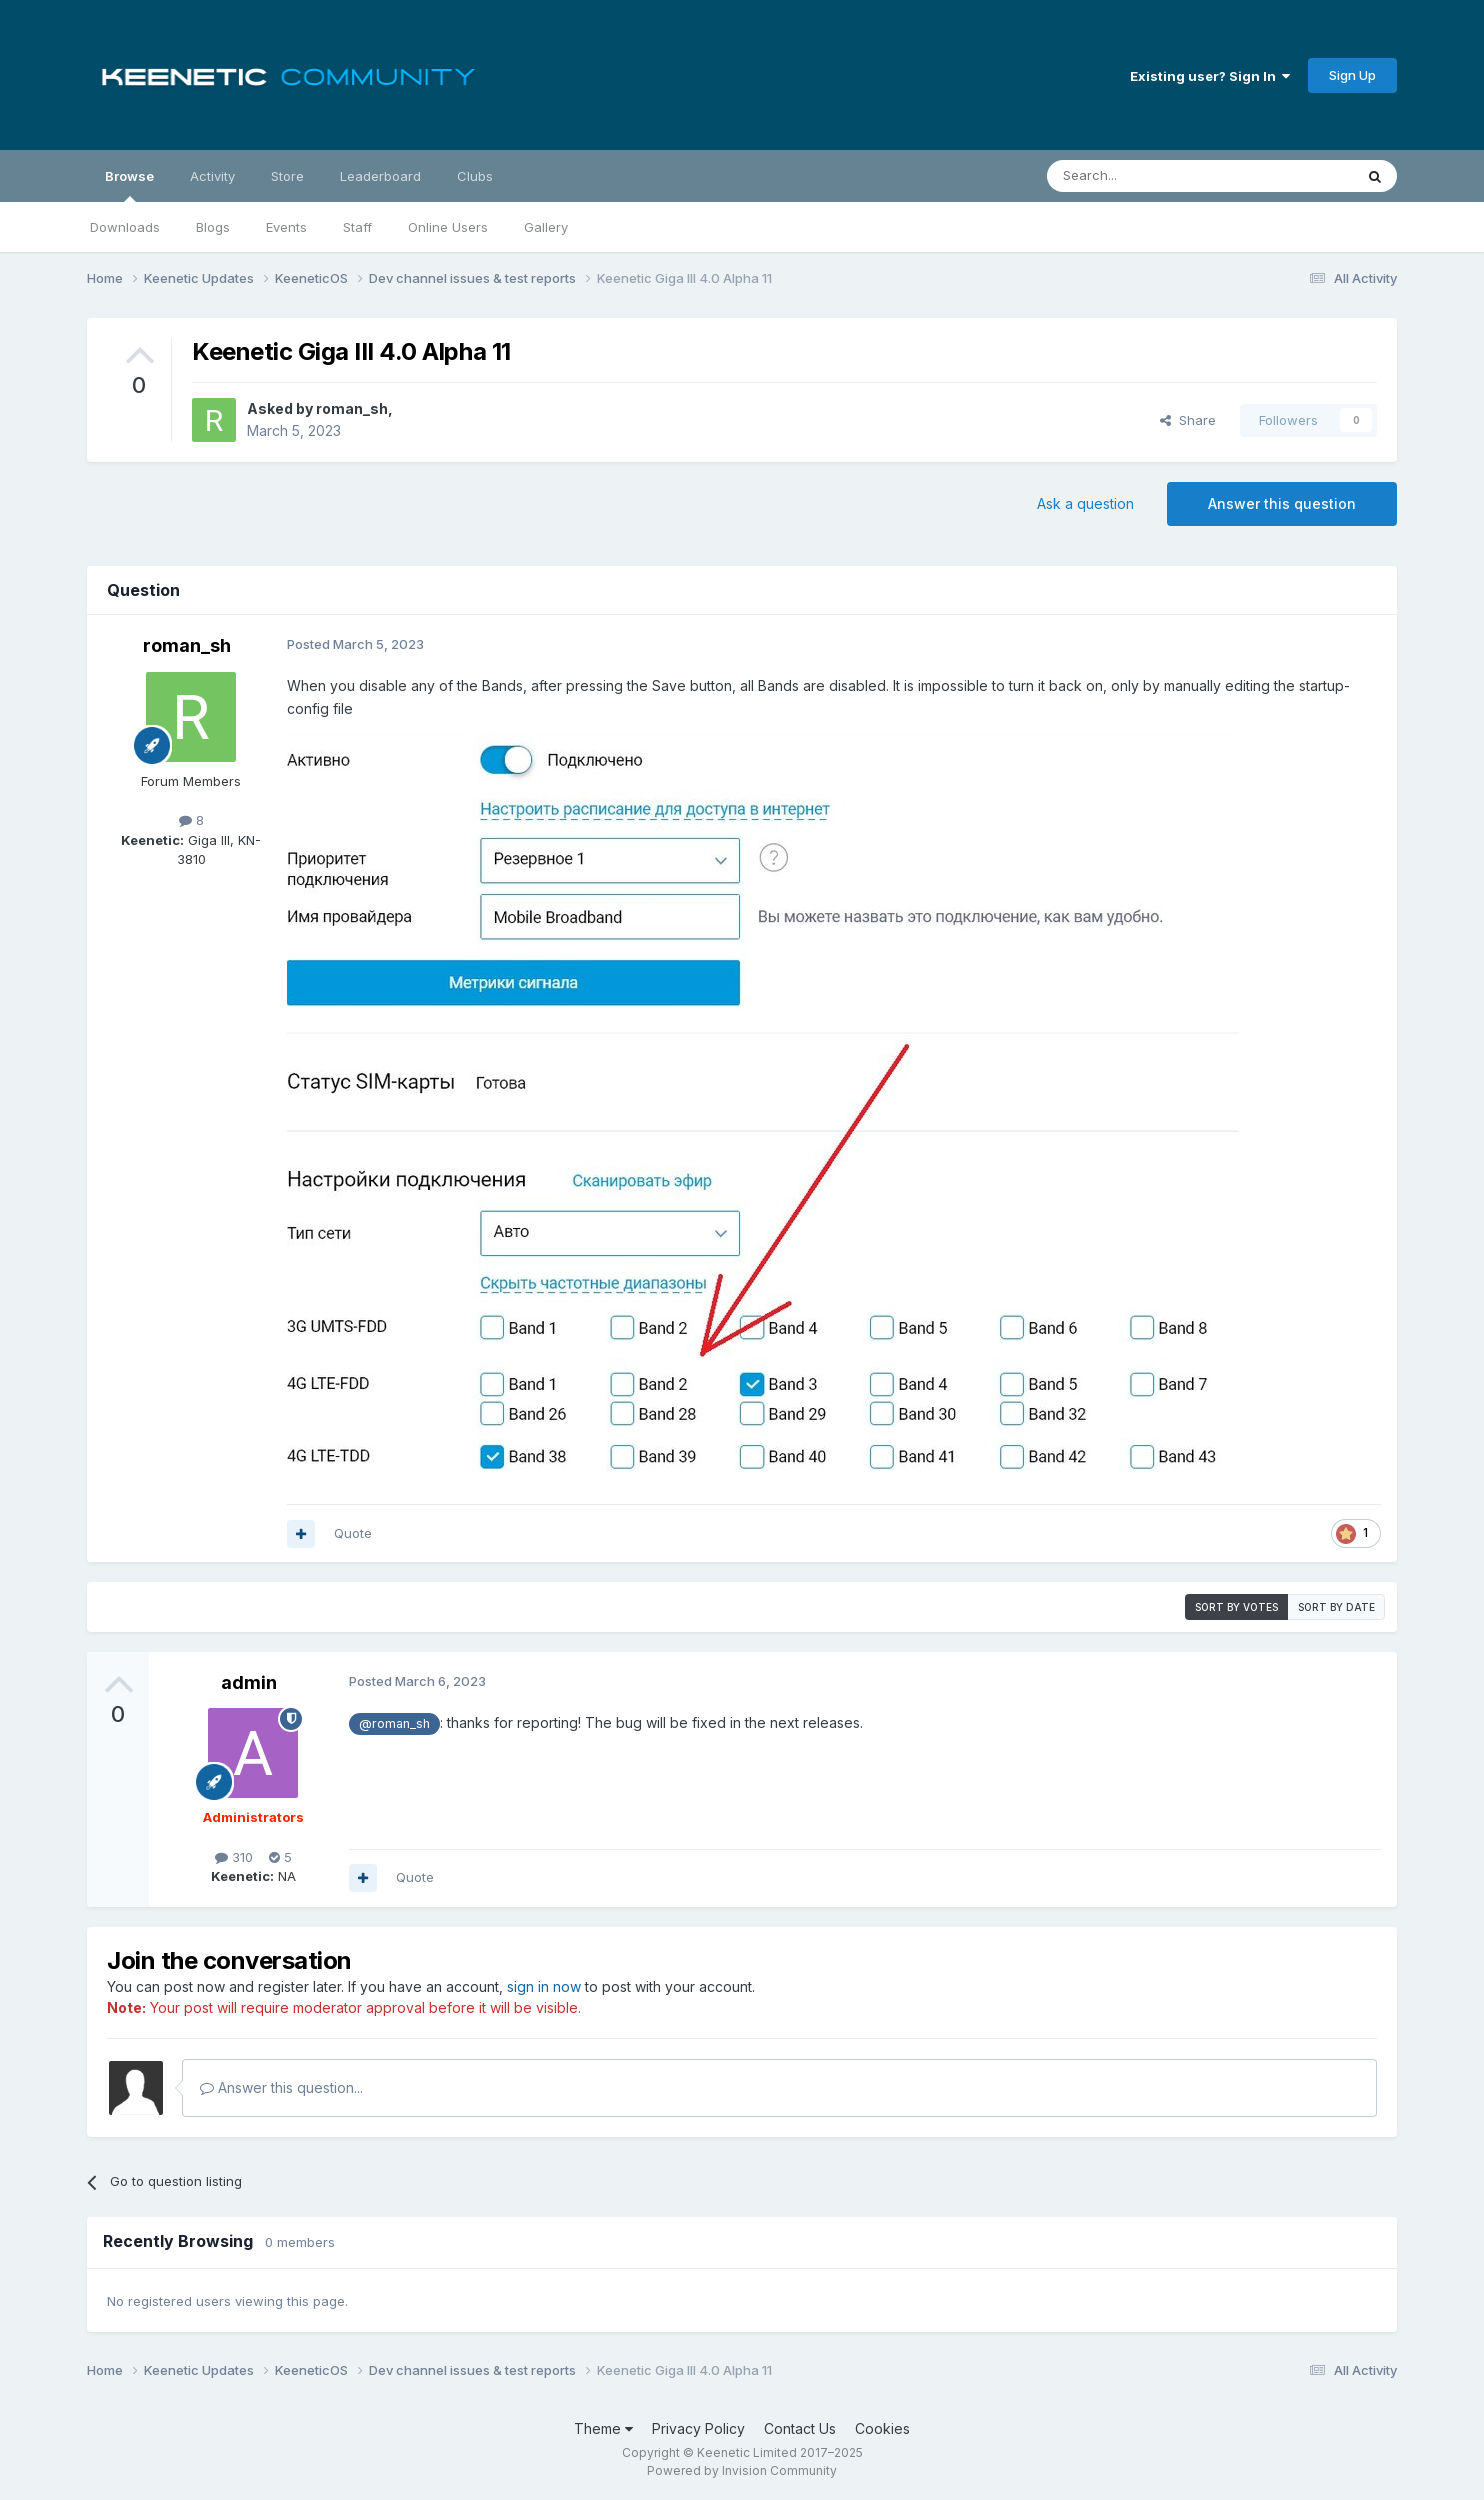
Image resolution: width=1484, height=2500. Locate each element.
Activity (212, 176)
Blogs (213, 227)
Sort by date (1336, 1607)
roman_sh (352, 408)
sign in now (544, 1986)
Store (287, 176)
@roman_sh (394, 1723)
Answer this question (1282, 503)
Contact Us (800, 2428)
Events (286, 227)
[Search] (1149, 176)
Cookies (882, 2428)
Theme (603, 2428)
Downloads (125, 227)
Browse (129, 185)
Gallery (546, 227)
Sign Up (1352, 75)
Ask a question (1085, 503)
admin (249, 1682)
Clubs (475, 176)
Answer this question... (281, 2087)
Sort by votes (1236, 1607)
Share (1188, 420)
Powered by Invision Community (742, 2470)
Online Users (448, 227)
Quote (353, 1533)
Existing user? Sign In (1210, 76)
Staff (357, 227)
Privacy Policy (698, 2428)
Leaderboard (380, 176)
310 (234, 1857)
